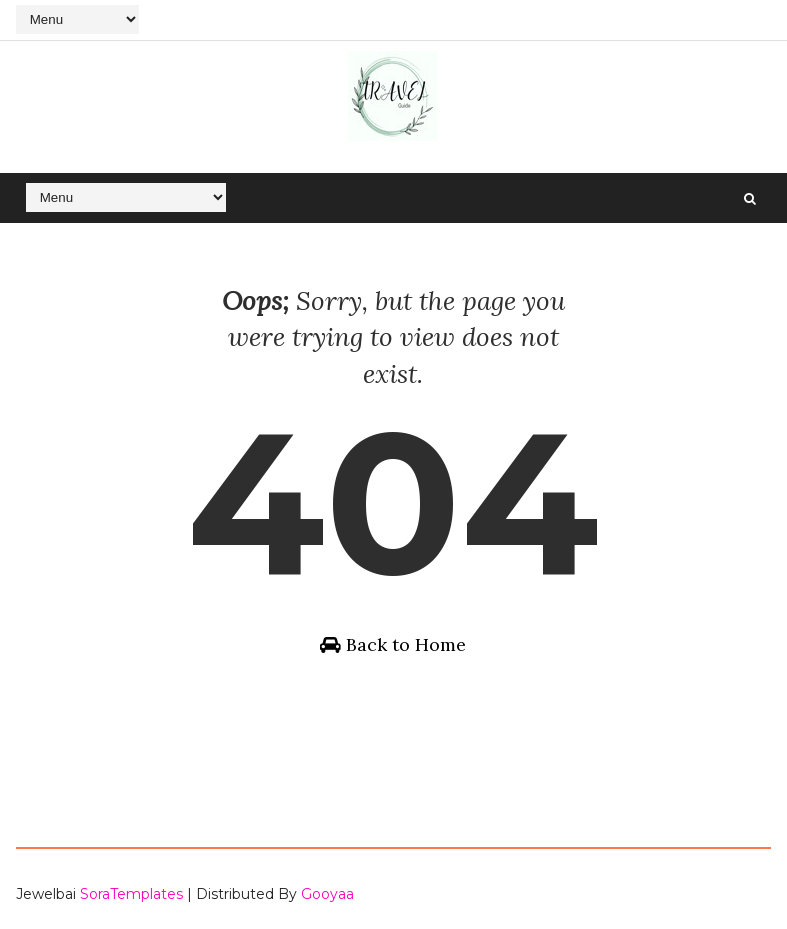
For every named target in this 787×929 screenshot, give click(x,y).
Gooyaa (327, 894)
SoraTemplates (131, 894)
